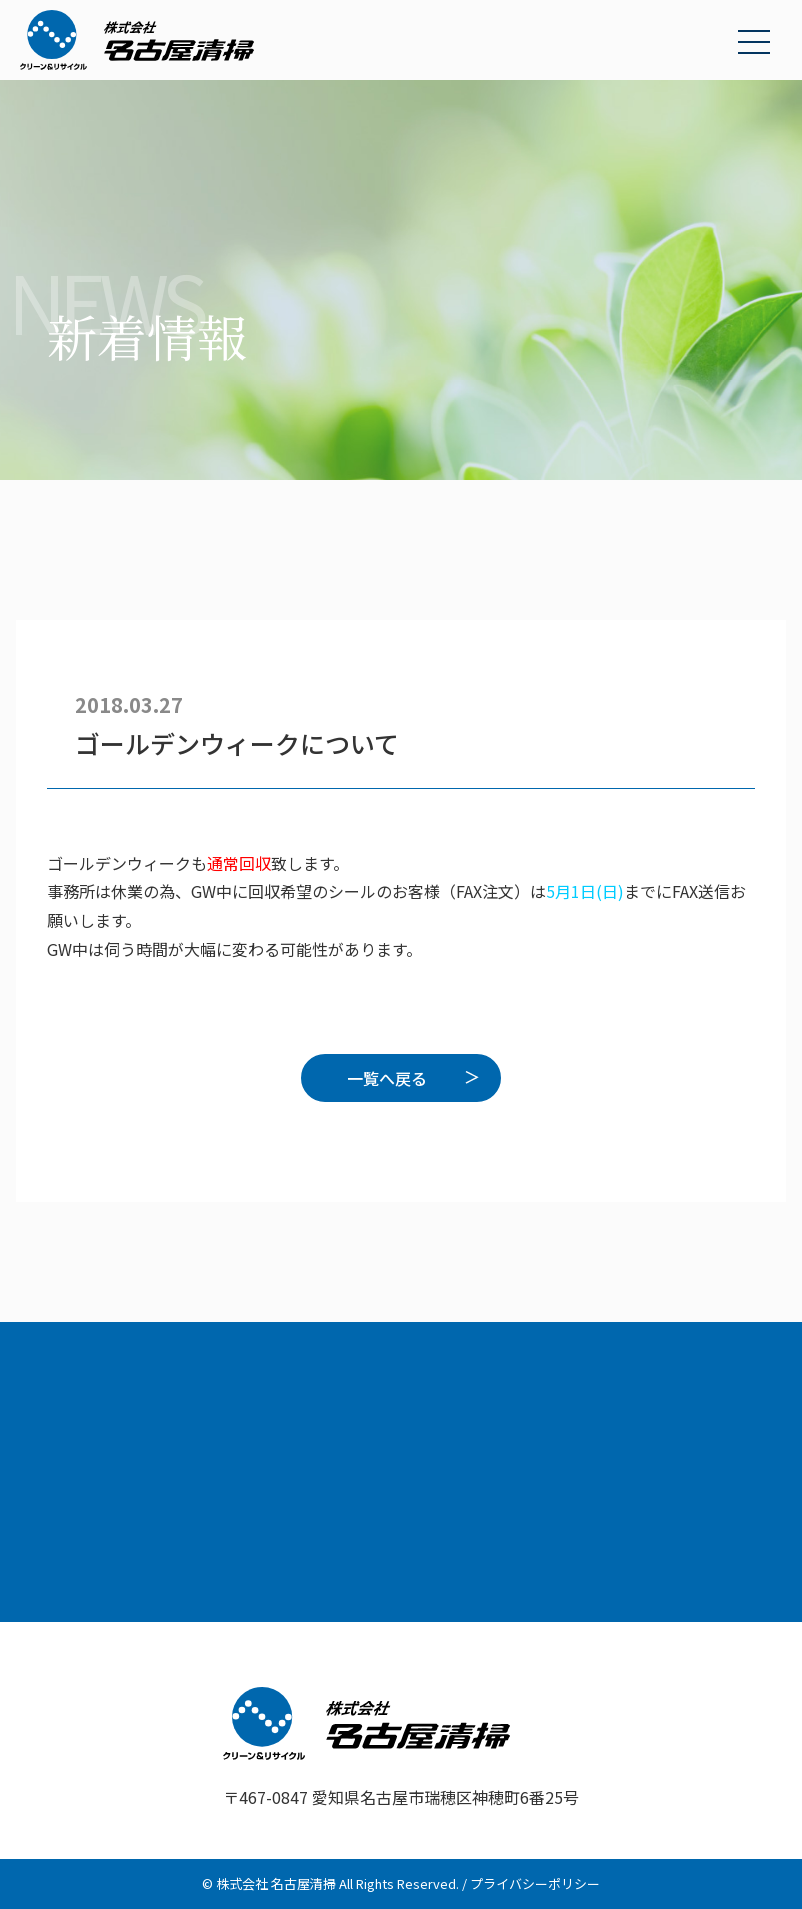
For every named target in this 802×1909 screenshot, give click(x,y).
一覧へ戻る (387, 1078)
